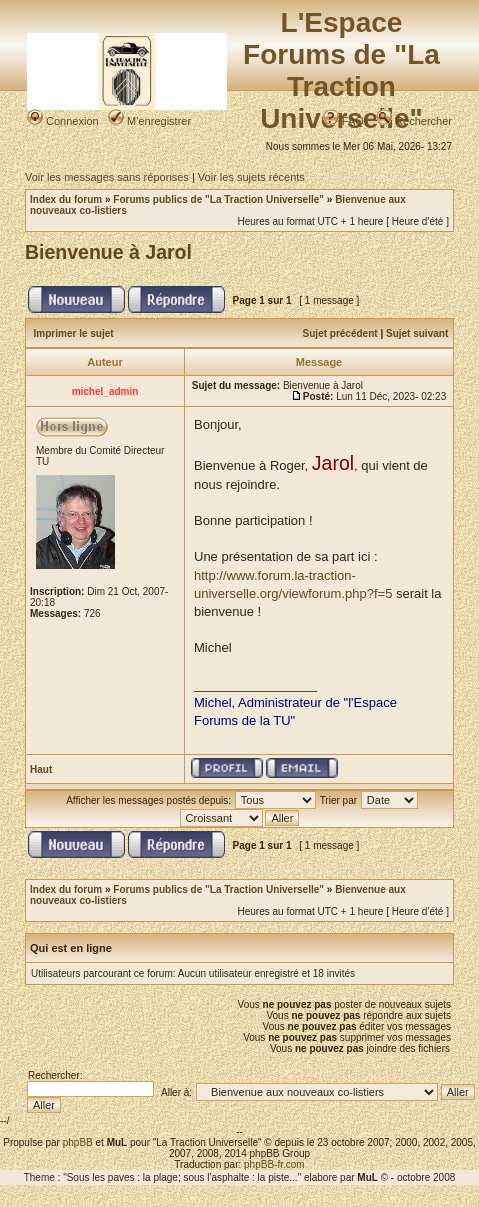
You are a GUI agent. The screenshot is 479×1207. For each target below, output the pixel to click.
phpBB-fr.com (274, 1164)
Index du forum (66, 199)
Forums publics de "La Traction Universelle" (218, 199)
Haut (41, 769)
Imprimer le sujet (74, 333)
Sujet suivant (417, 333)
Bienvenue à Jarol (108, 252)
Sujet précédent (340, 333)
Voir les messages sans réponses (107, 177)
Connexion (63, 121)
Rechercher (414, 121)
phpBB (78, 1142)
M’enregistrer (149, 121)
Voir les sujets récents (251, 177)
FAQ (343, 121)
